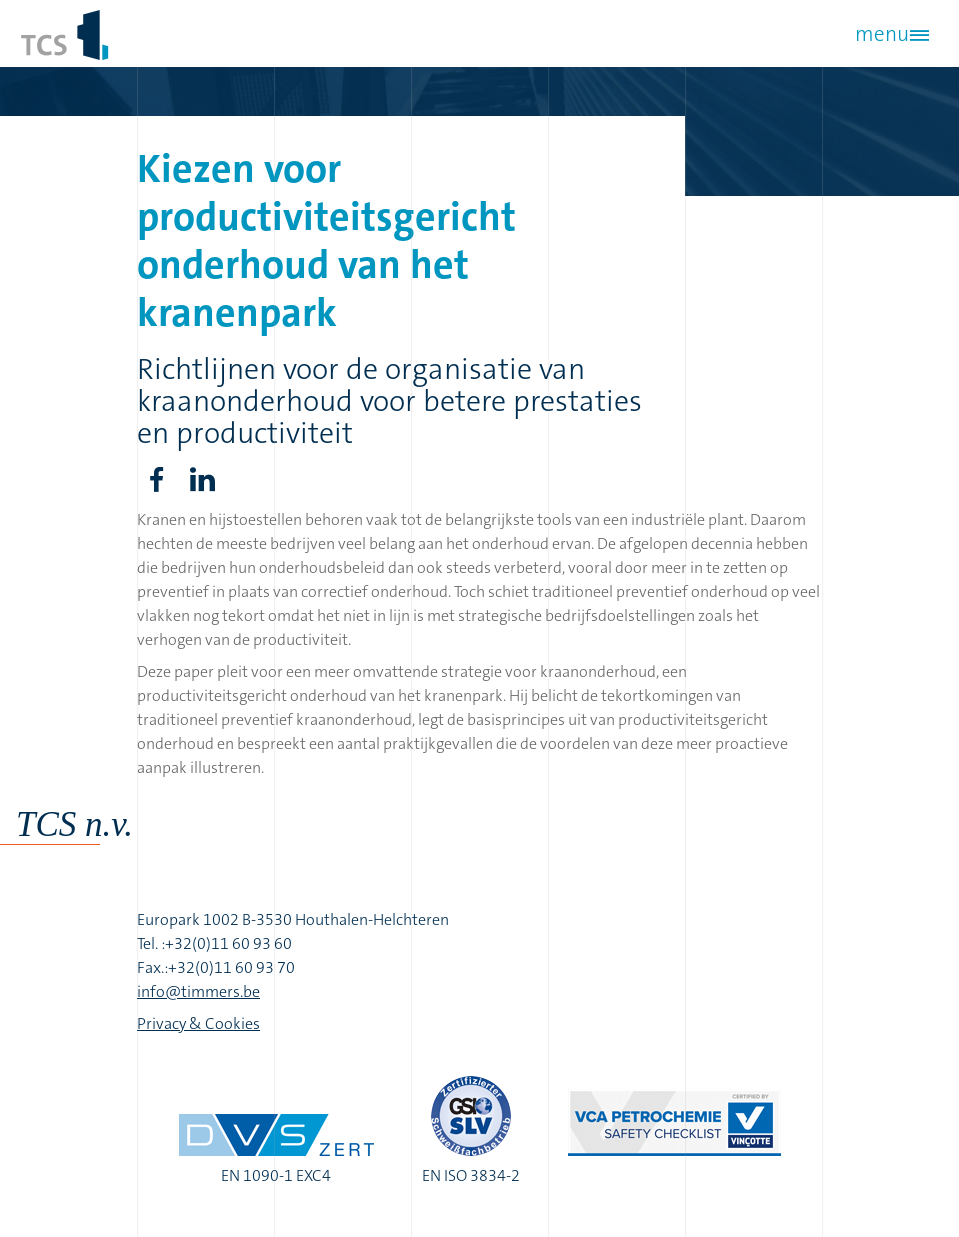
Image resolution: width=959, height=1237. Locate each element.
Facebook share (157, 480)
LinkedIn (203, 480)
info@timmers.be (198, 991)
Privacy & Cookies (198, 1023)
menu (882, 34)
